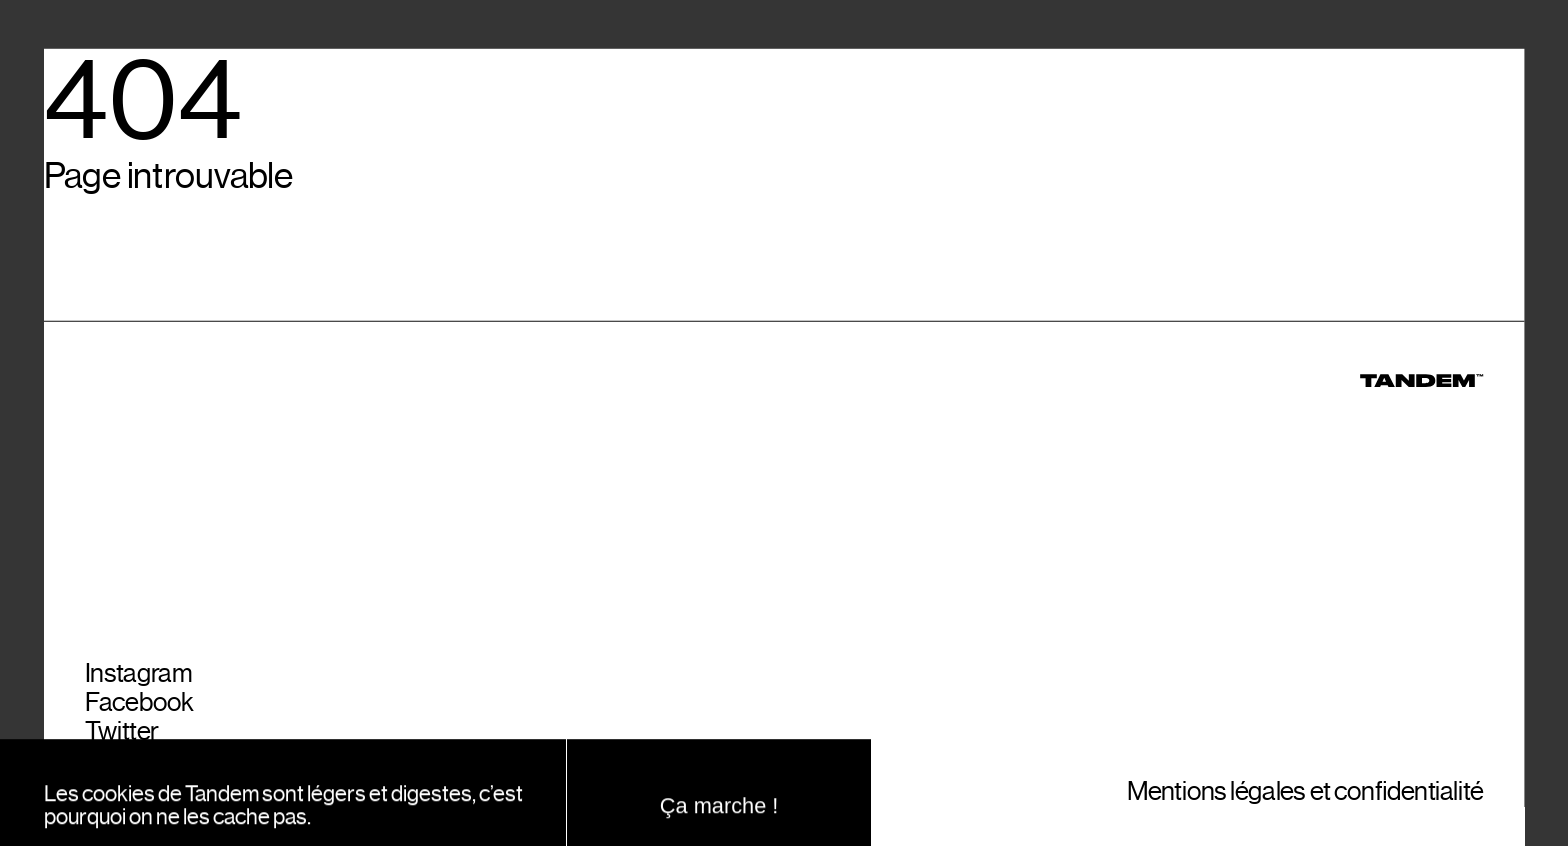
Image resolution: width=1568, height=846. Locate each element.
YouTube (132, 771)
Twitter (122, 741)
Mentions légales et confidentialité (1305, 800)
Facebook (139, 712)
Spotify (123, 800)
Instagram (138, 682)
